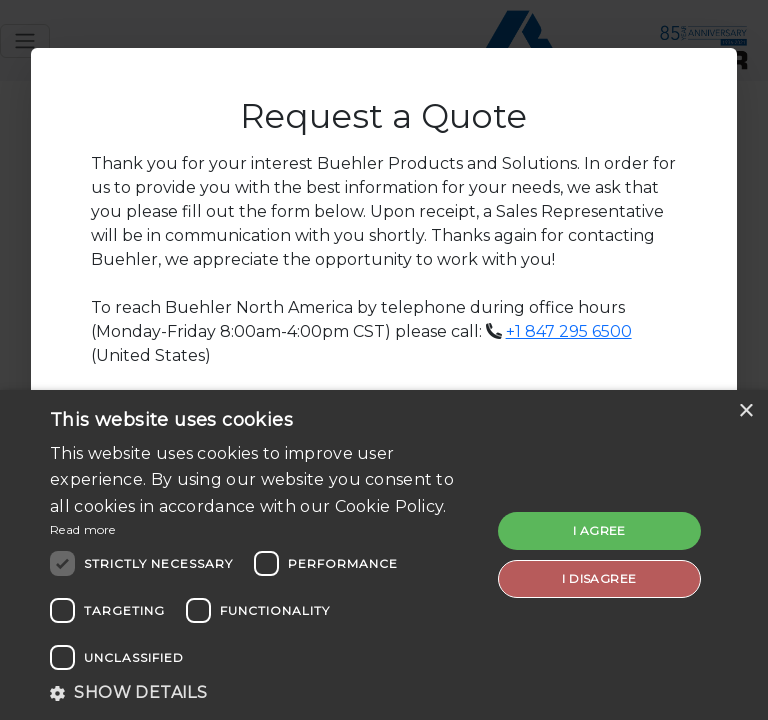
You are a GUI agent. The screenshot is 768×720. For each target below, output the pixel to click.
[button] (264, 693)
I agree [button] (599, 530)
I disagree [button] (599, 578)
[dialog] (384, 555)
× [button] (745, 411)
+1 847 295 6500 (569, 331)
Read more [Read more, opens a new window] (83, 529)
